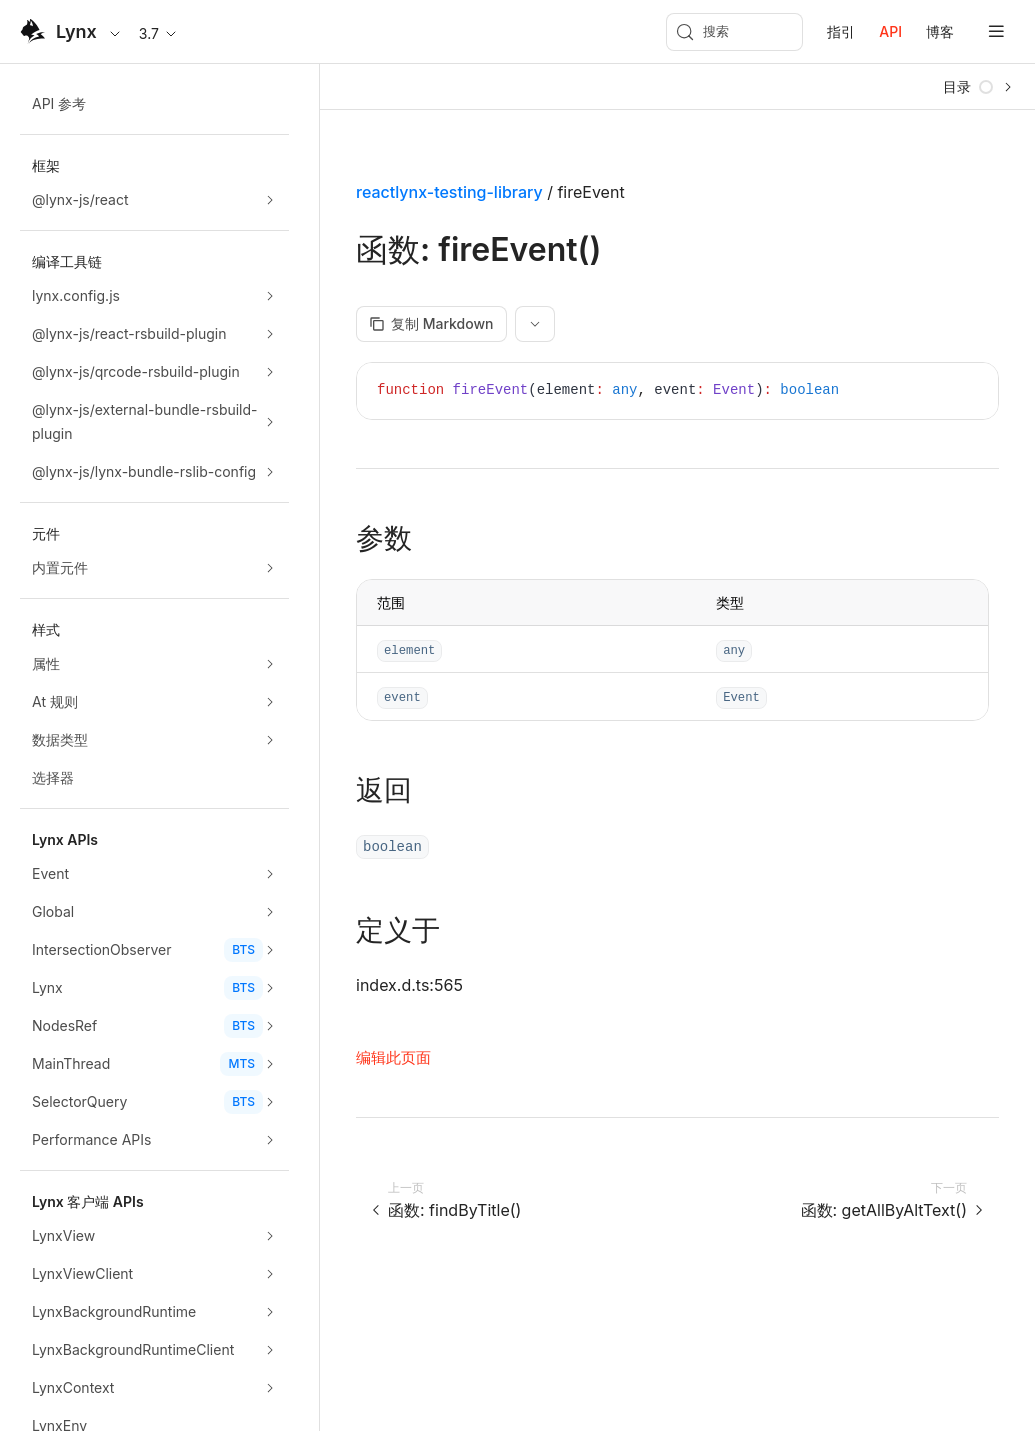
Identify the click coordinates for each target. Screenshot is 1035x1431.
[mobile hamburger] (996, 31)
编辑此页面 (393, 1057)
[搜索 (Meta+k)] (734, 32)
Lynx (76, 31)
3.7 (159, 33)
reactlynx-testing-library (449, 192)
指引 (841, 31)
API (890, 31)
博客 (940, 31)
